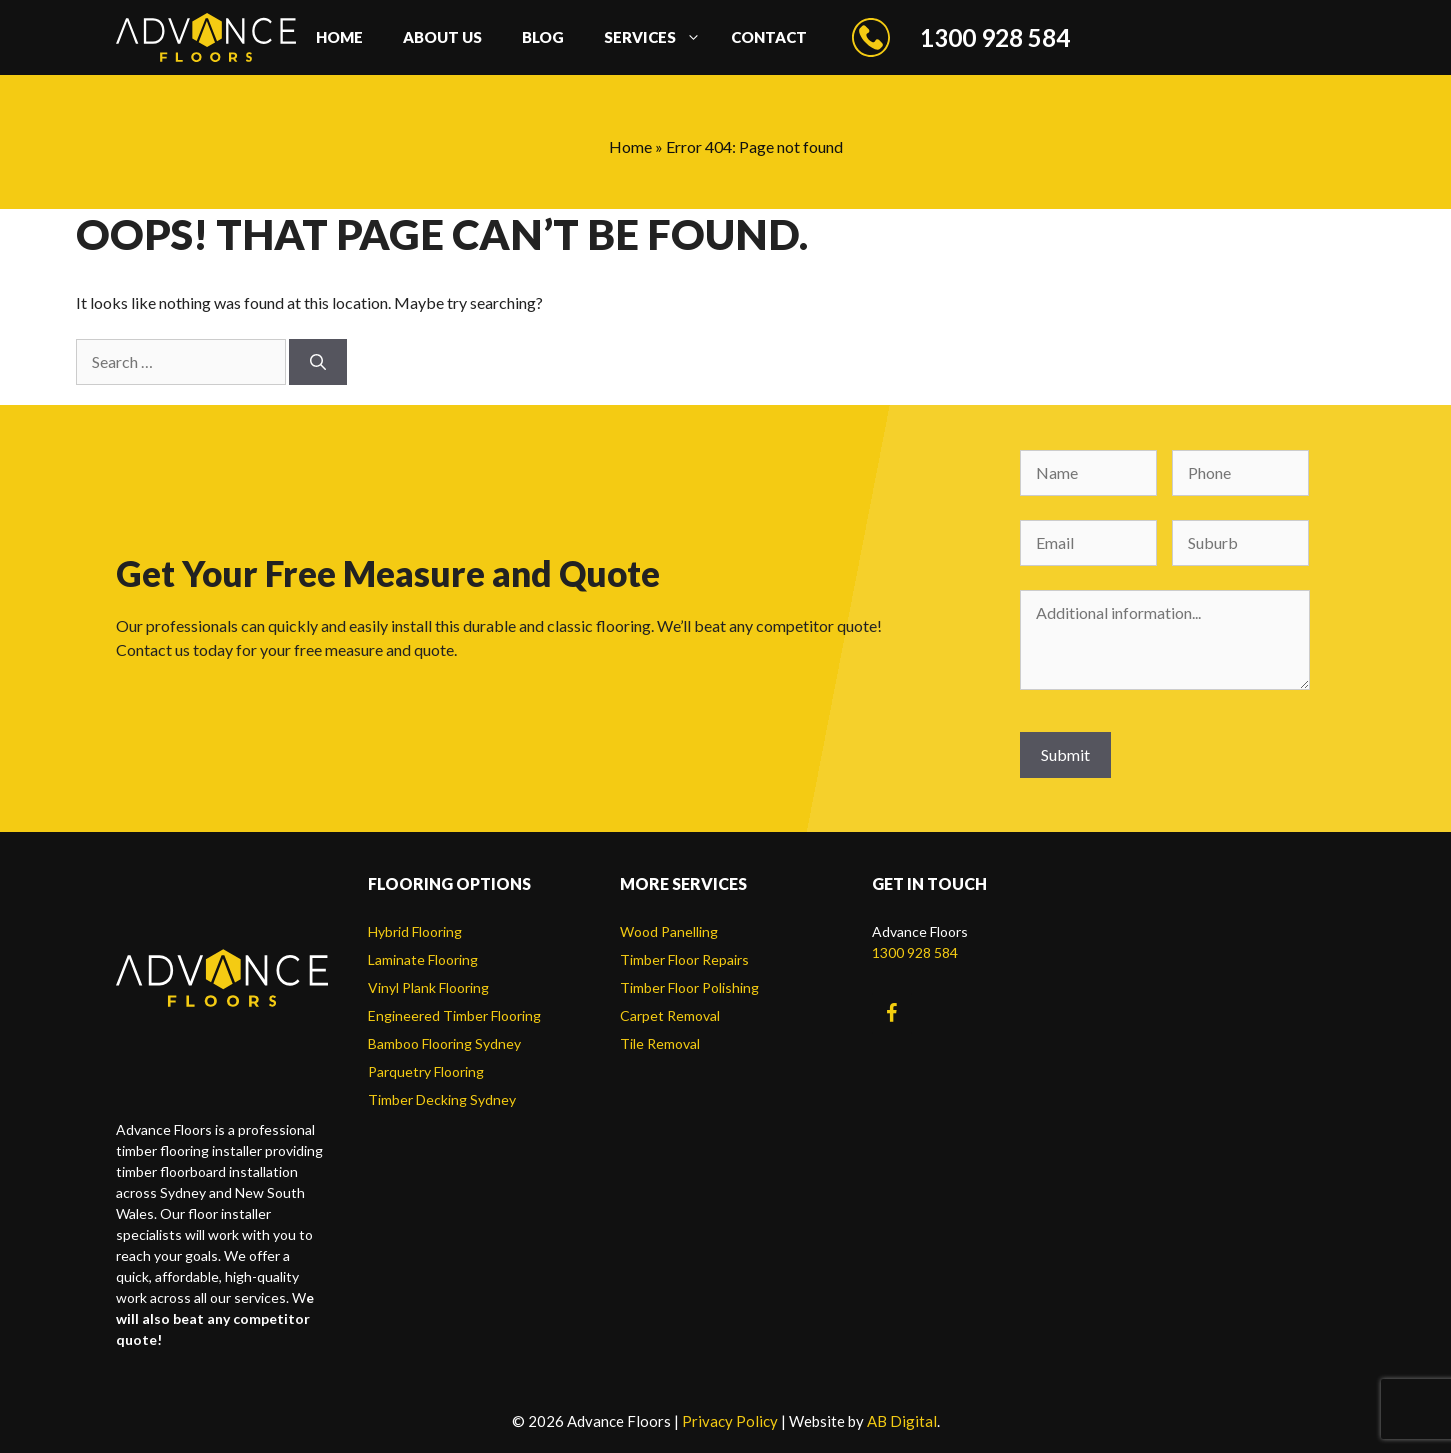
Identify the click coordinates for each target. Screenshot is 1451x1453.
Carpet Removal (670, 1015)
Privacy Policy (730, 1421)
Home (339, 37)
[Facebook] (892, 1013)
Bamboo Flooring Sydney (444, 1043)
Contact (769, 37)
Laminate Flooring (423, 959)
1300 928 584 (915, 952)
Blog (543, 37)
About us (442, 37)
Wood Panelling (669, 931)
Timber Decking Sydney (442, 1099)
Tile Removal (660, 1043)
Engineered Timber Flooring (454, 1015)
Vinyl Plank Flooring (428, 987)
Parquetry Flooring (426, 1071)
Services (657, 37)
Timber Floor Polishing (689, 987)
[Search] (318, 362)
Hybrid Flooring (415, 931)
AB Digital (902, 1421)
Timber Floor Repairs (684, 959)
